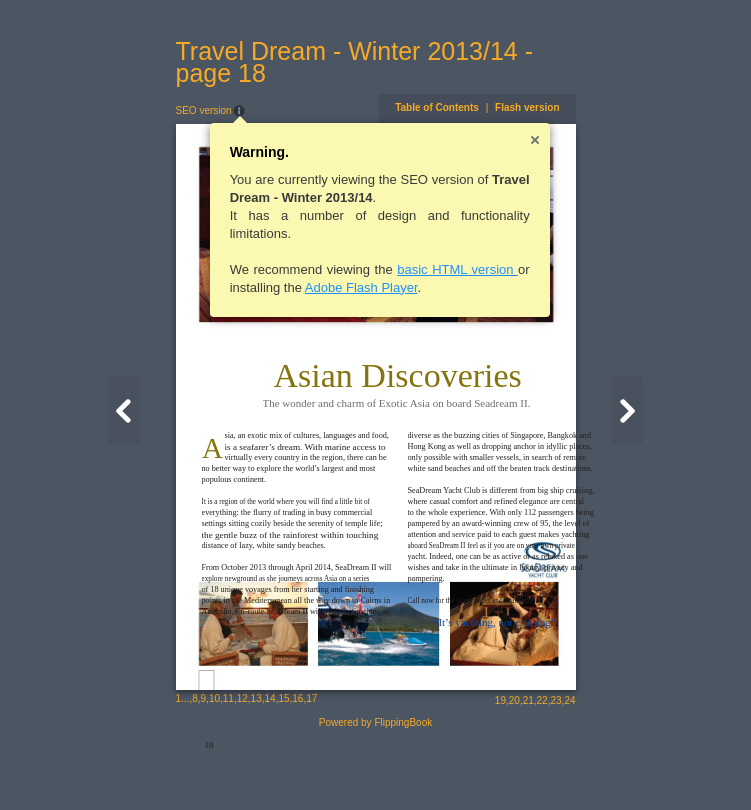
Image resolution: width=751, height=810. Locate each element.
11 (204, 764)
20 (537, 766)
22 (565, 766)
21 (551, 766)
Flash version (551, 107)
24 (593, 766)
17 (288, 764)
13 (232, 764)
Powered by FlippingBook (375, 788)
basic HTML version (434, 269)
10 (190, 764)
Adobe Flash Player (337, 287)
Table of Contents (461, 107)
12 (218, 764)
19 (523, 766)
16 (274, 764)
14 (246, 764)
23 (579, 766)
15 (260, 764)
